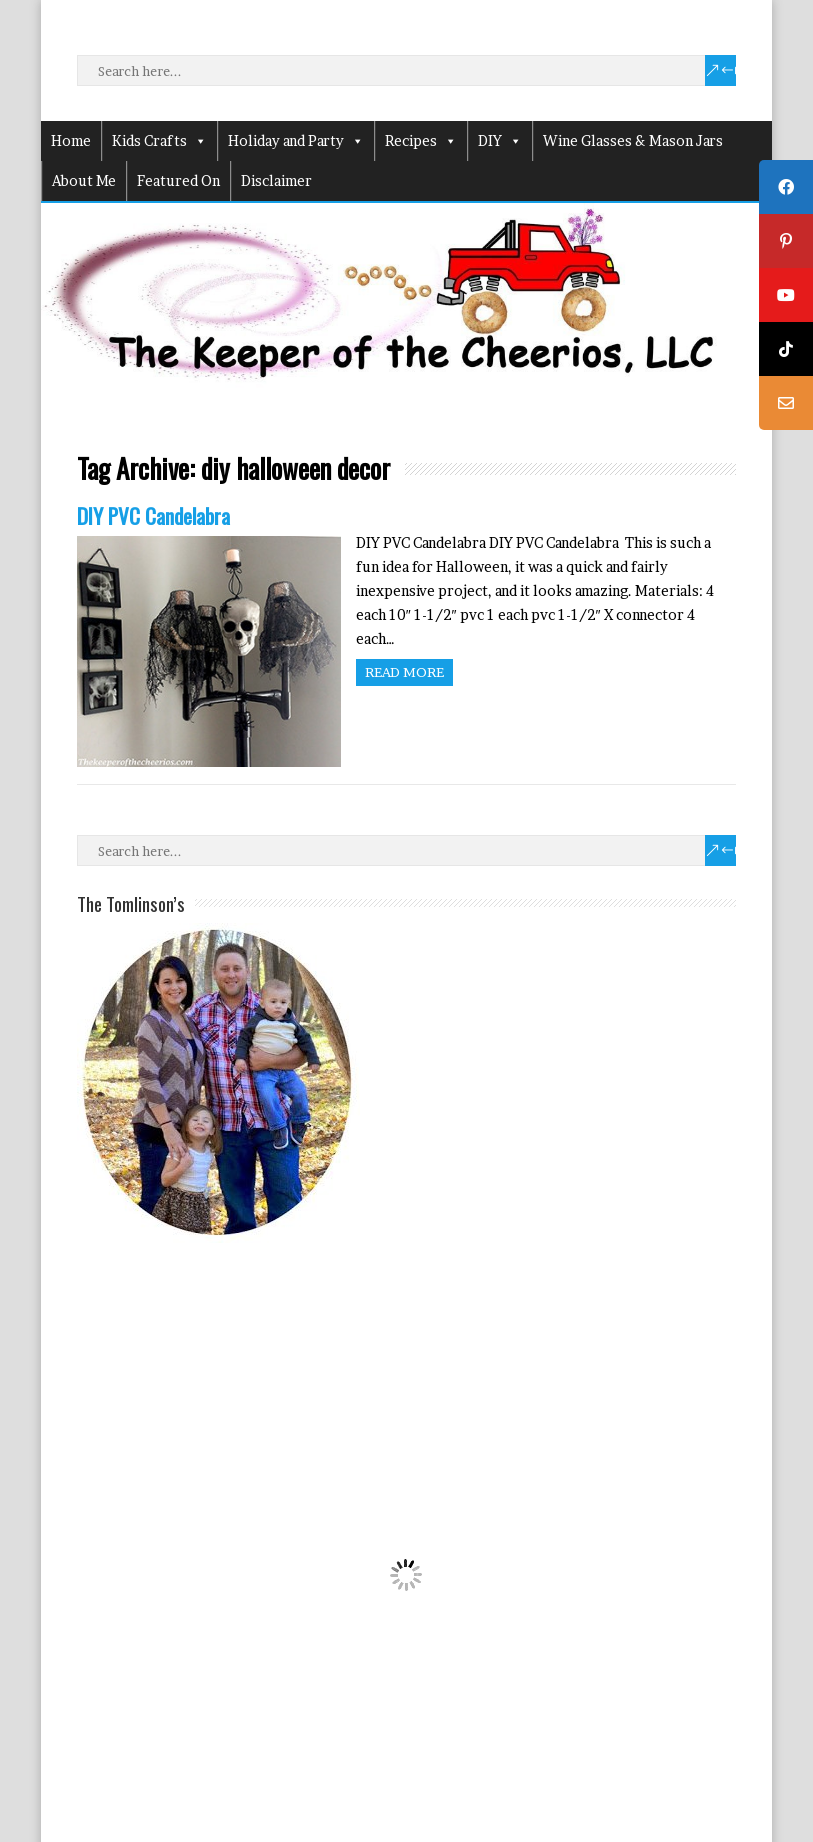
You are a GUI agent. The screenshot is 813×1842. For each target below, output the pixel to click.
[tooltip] (786, 187)
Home (71, 140)
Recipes (421, 141)
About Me (84, 180)
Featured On (178, 180)
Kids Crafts (159, 141)
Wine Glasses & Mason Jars (633, 140)
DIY (500, 141)
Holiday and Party (296, 141)
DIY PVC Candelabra (153, 515)
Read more (404, 672)
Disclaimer (276, 180)
